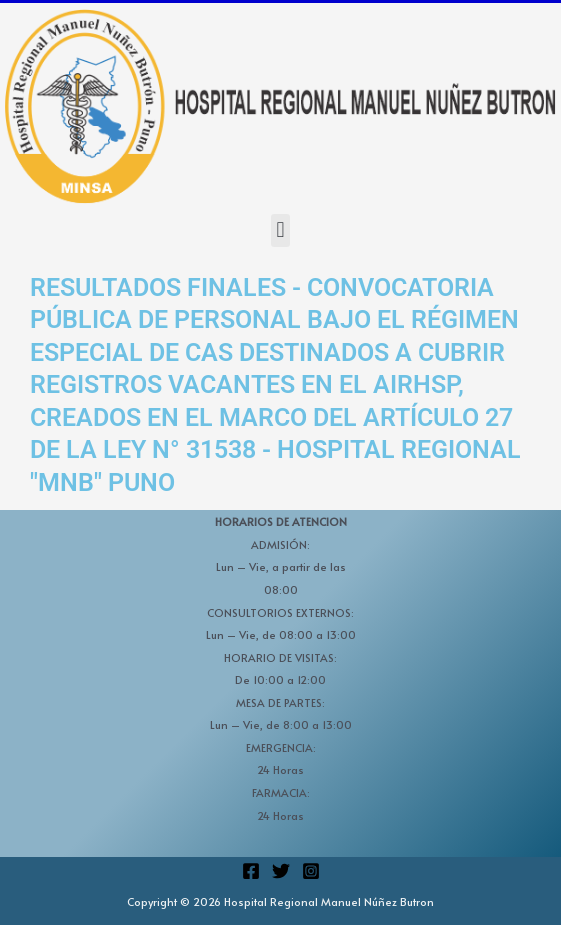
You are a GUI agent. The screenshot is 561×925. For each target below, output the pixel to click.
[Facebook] (251, 871)
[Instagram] (311, 871)
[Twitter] (281, 871)
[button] (280, 230)
